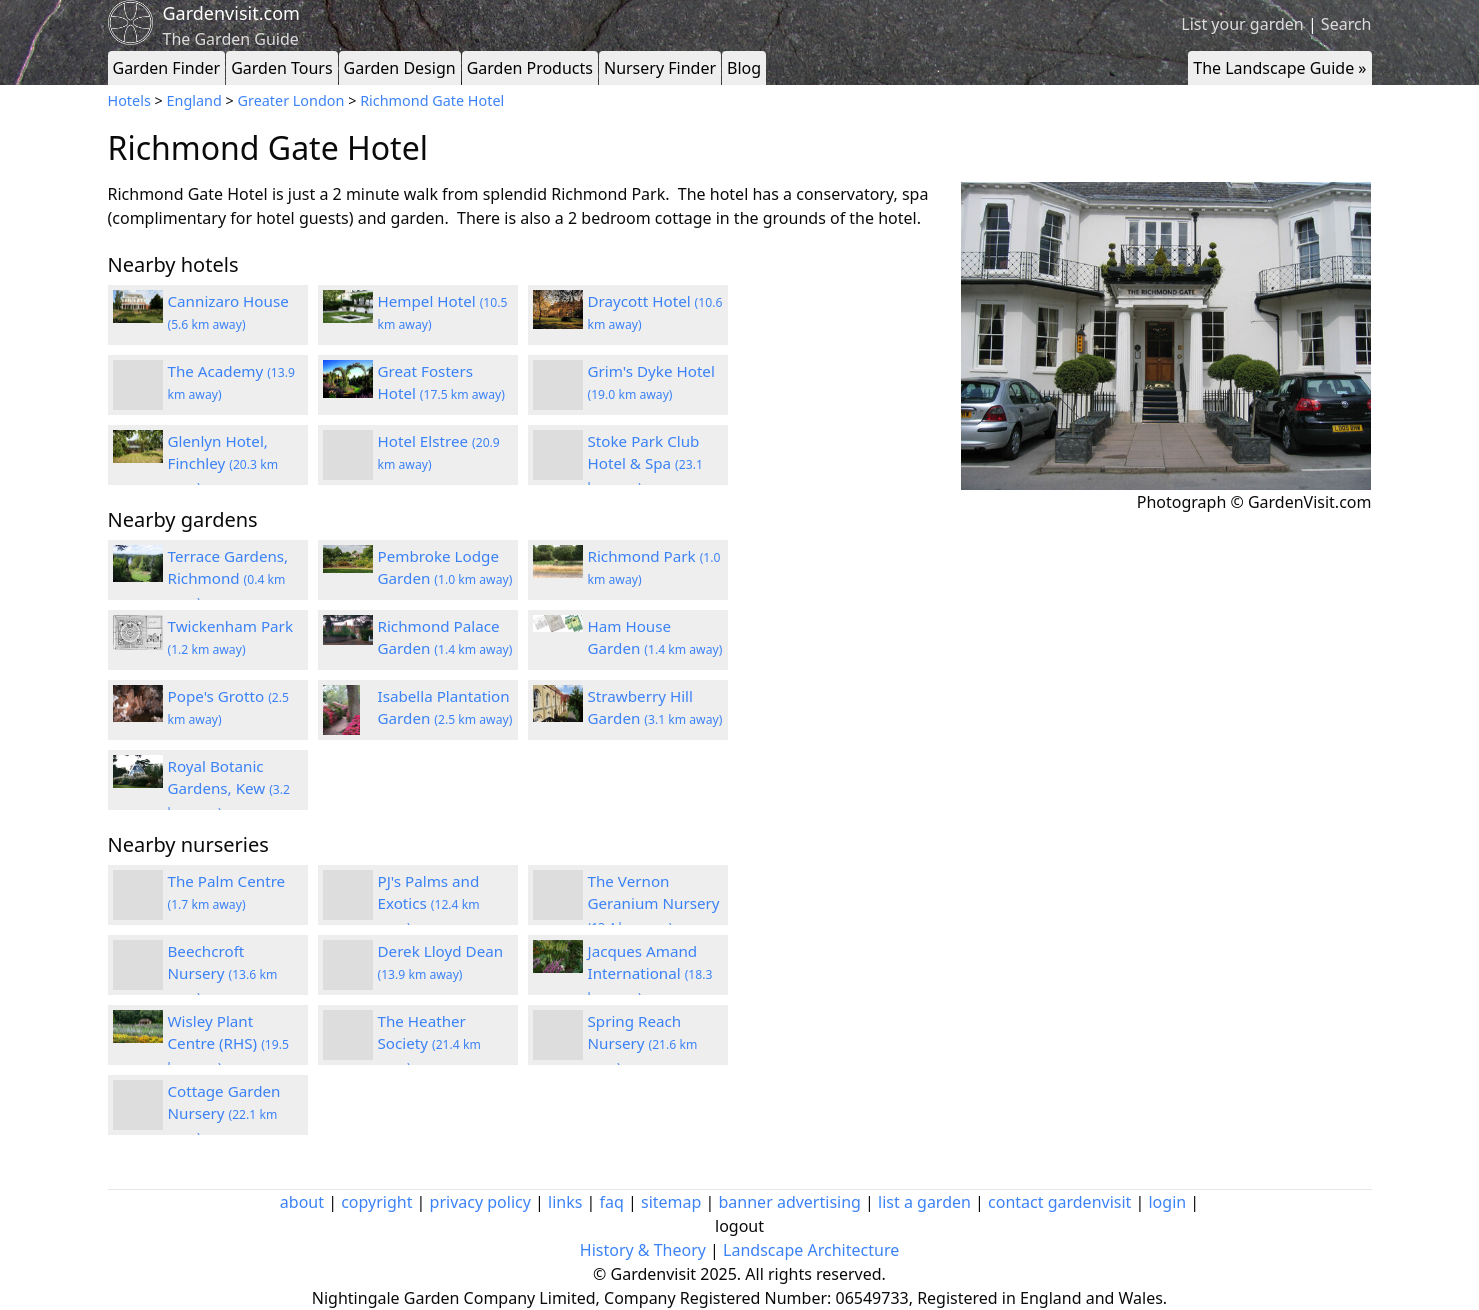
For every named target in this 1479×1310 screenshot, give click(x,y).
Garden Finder (167, 68)
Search (1346, 24)
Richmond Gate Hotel (432, 100)
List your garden (1242, 24)
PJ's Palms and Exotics (429, 904)
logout (739, 1226)
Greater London (291, 100)
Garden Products (530, 68)
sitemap (671, 1202)
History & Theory (643, 1250)
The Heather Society (429, 1044)
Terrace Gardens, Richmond (228, 579)
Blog (744, 68)
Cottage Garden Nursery (224, 1114)
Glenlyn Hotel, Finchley (223, 464)
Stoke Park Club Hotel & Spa (645, 464)
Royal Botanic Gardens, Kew (229, 789)
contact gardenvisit (1059, 1202)
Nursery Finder (660, 68)
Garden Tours (281, 68)
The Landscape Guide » (1279, 68)
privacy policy (480, 1202)
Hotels (129, 100)
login (1167, 1202)
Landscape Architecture (811, 1250)
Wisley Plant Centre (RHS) (228, 1044)
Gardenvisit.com (231, 13)
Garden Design (400, 68)
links (565, 1202)
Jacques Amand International (650, 974)
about (302, 1202)
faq (612, 1202)
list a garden (924, 1202)
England (194, 100)
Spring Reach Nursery (643, 1044)
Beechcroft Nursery (223, 974)
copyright (376, 1202)
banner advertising (790, 1202)
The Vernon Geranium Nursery (654, 904)
